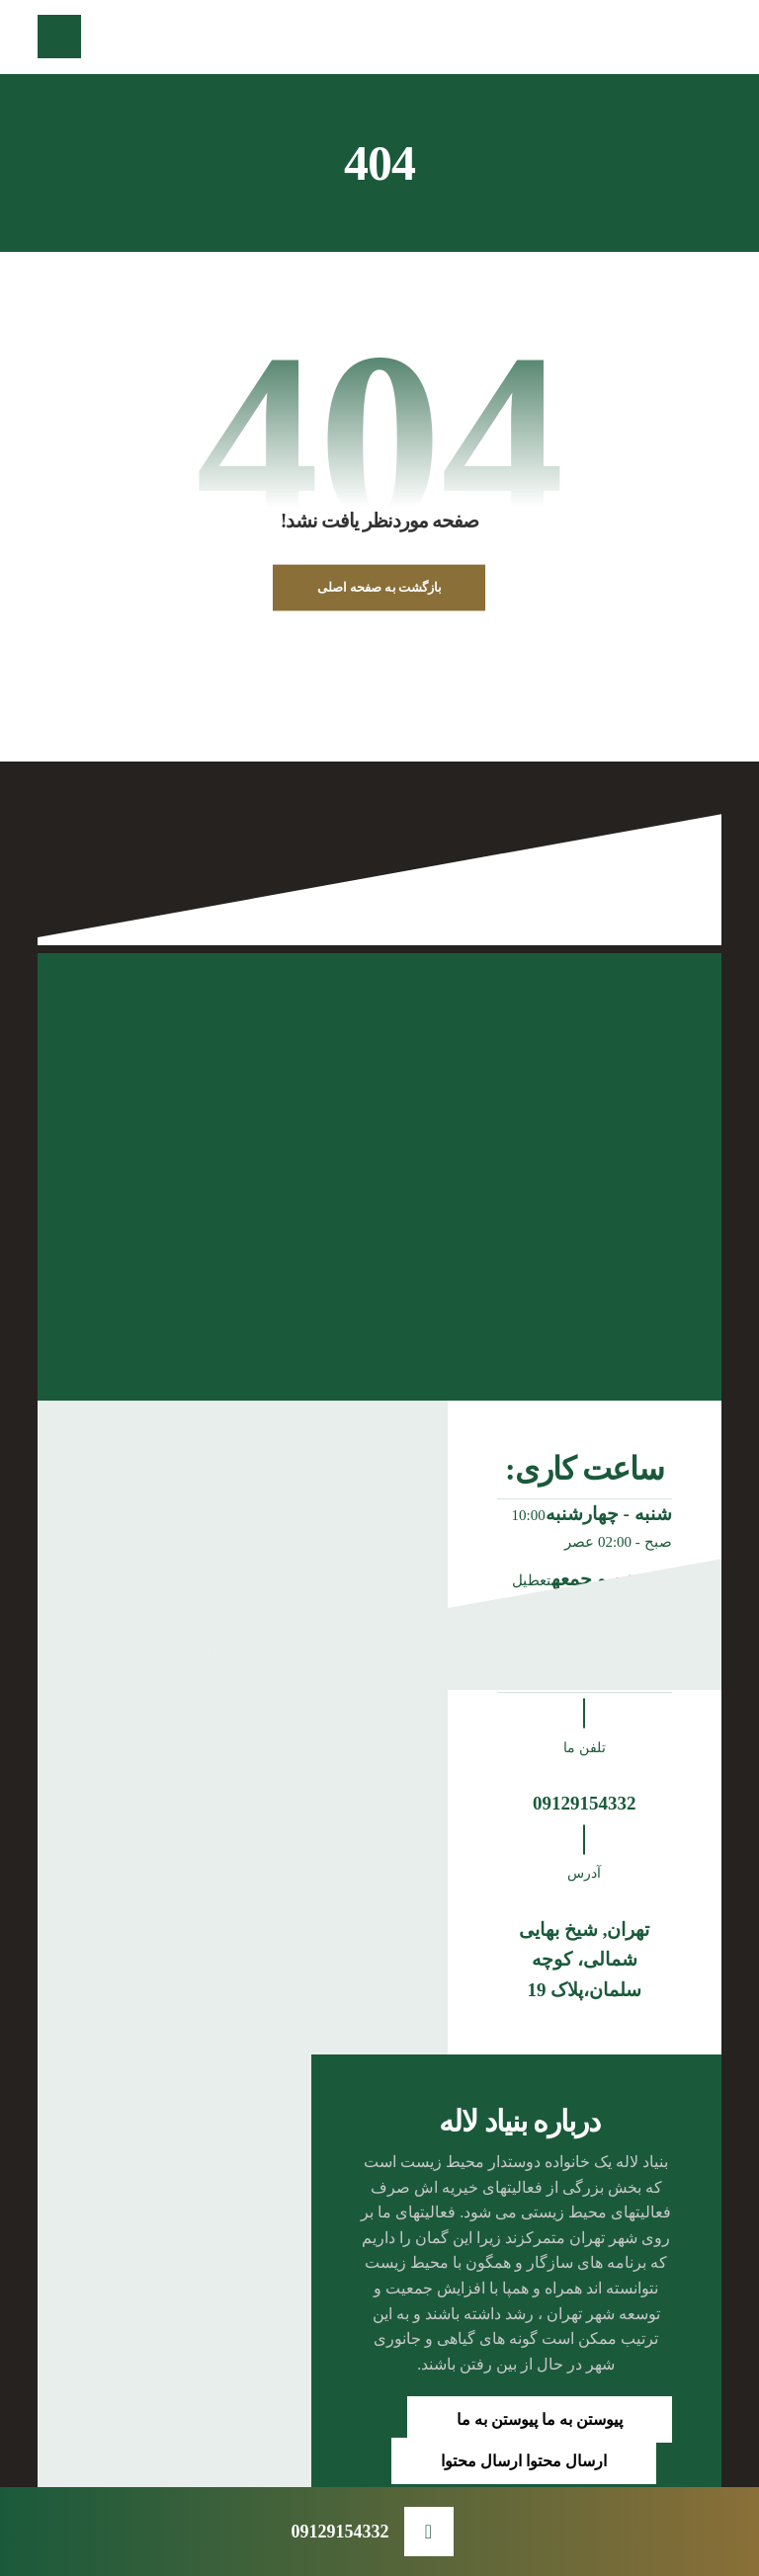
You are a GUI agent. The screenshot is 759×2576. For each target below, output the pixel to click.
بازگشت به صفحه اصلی (379, 588)
